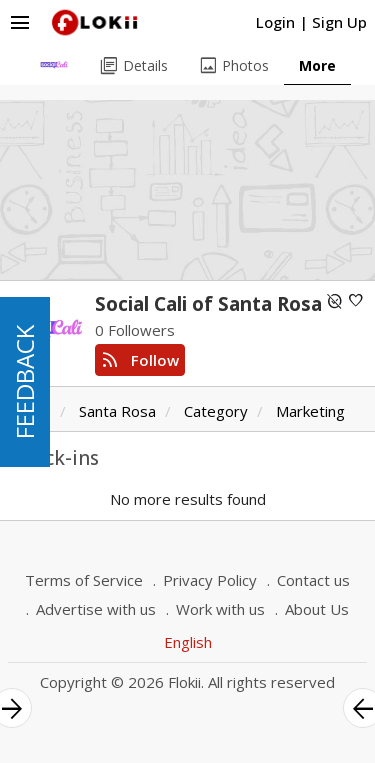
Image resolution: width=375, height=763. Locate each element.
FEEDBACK (24, 382)
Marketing (310, 411)
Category (216, 411)
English (188, 642)
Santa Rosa (117, 411)
